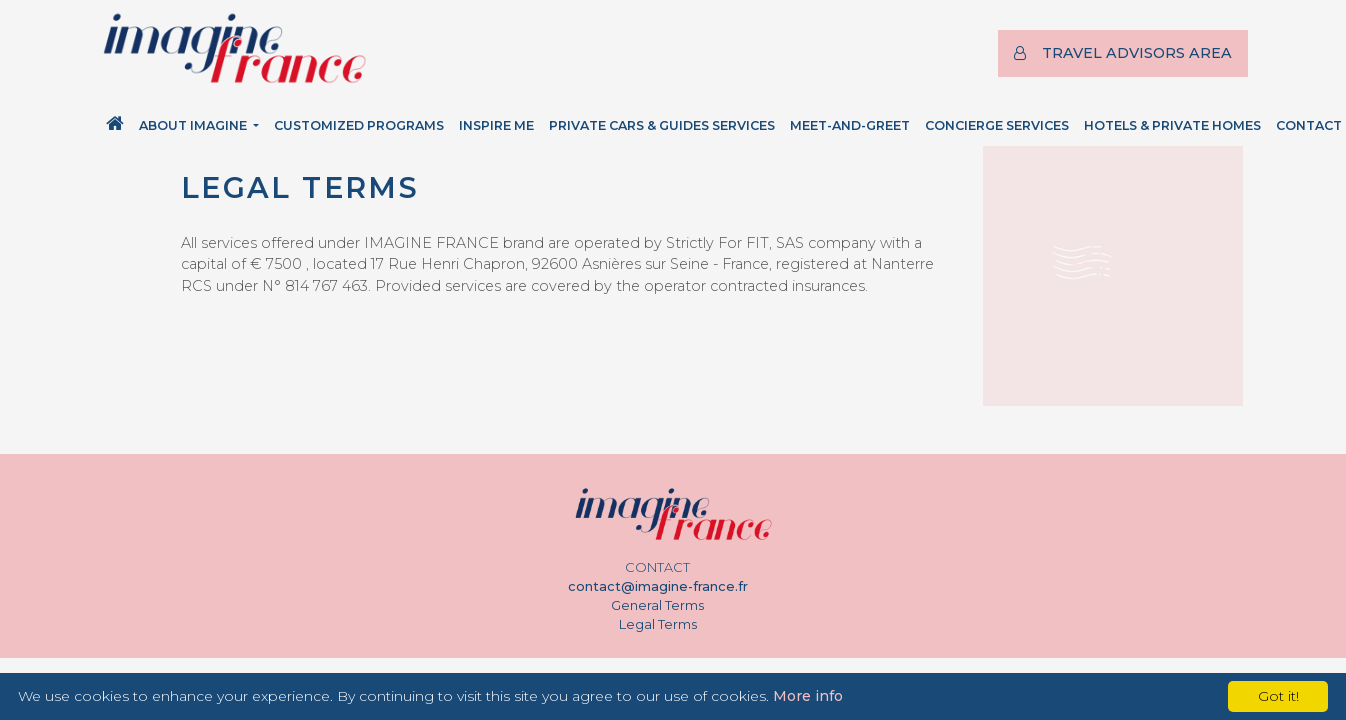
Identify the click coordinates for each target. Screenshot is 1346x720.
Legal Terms (658, 624)
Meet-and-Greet (850, 125)
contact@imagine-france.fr (658, 586)
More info (808, 696)
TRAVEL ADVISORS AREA (1123, 53)
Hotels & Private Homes (1172, 125)
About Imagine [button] (194, 125)
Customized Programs (359, 125)
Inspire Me (496, 125)
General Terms (657, 605)
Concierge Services (997, 125)
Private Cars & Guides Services (662, 125)
